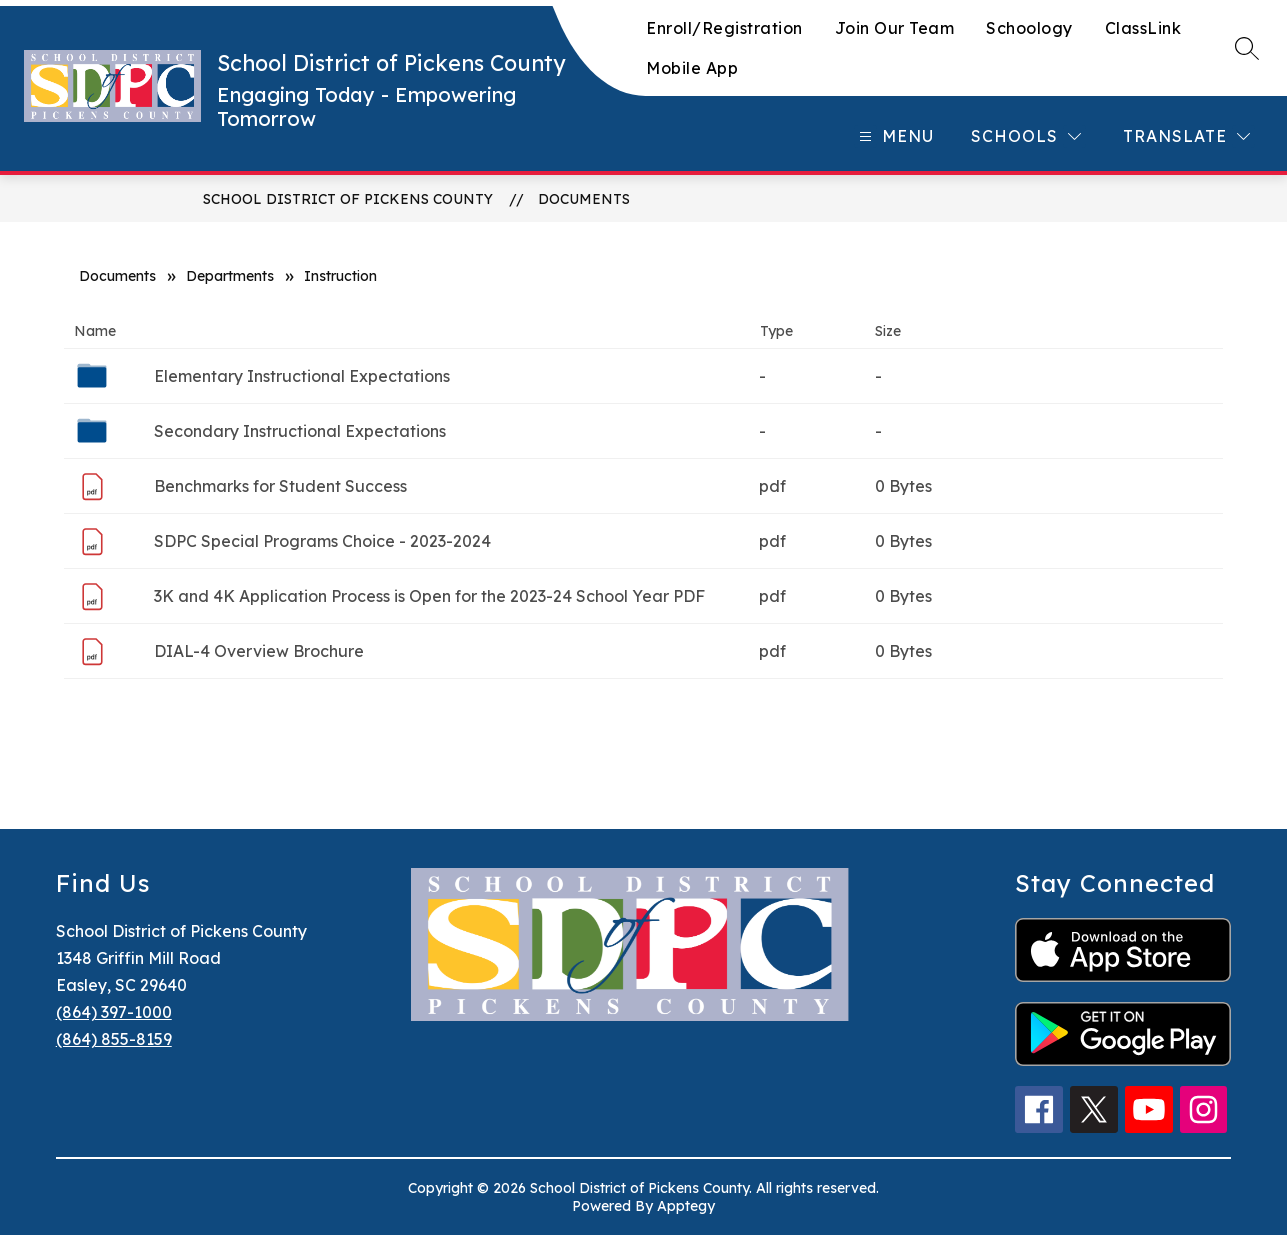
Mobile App (692, 68)
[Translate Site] (1186, 136)
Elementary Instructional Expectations (302, 376)
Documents (584, 199)
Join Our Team (895, 28)
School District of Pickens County (348, 199)
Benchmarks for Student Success (280, 486)
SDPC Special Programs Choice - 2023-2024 (322, 541)
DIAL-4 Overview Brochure (259, 651)
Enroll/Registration (724, 28)
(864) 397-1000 (114, 1012)
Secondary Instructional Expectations (300, 431)
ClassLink (1143, 28)
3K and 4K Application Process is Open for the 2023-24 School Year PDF (429, 596)
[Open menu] (894, 136)
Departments (230, 276)
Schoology (1029, 28)
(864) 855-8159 (114, 1039)
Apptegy (686, 1206)
